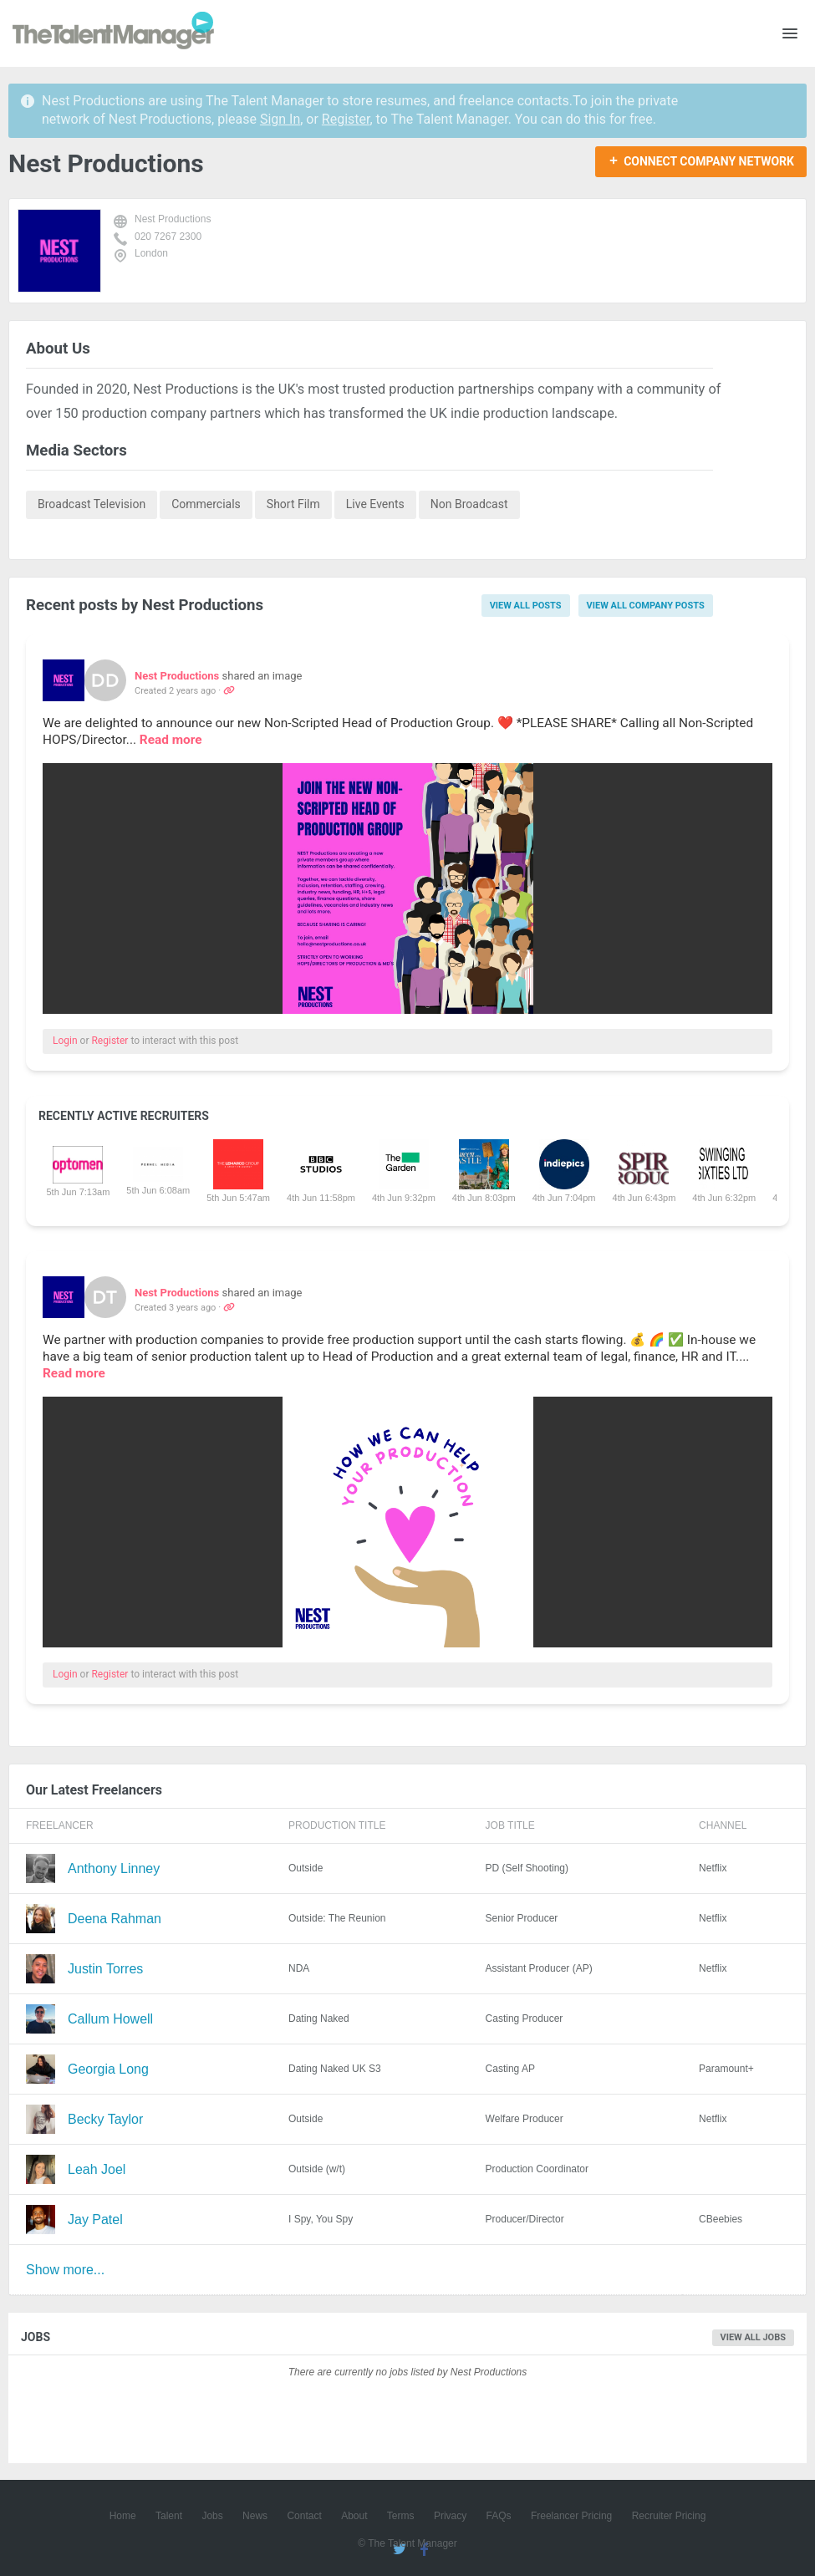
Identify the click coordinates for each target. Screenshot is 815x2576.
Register (346, 119)
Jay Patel (95, 2219)
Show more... (65, 2270)
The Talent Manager (113, 33)
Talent (168, 2516)
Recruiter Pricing (669, 2516)
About (354, 2516)
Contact (304, 2516)
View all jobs (754, 2337)
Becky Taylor (105, 2119)
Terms (401, 2516)
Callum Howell (110, 2019)
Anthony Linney (114, 1868)
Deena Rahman (114, 1919)
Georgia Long (108, 2069)
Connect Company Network (709, 161)
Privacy (450, 2516)
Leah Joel (96, 2169)
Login (65, 1040)
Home (123, 2516)
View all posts (526, 605)
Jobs (211, 2516)
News (254, 2516)
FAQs (499, 2516)
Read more (171, 739)
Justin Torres (105, 1969)
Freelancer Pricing (571, 2516)
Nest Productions (173, 219)
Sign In (280, 119)
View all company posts (646, 605)
